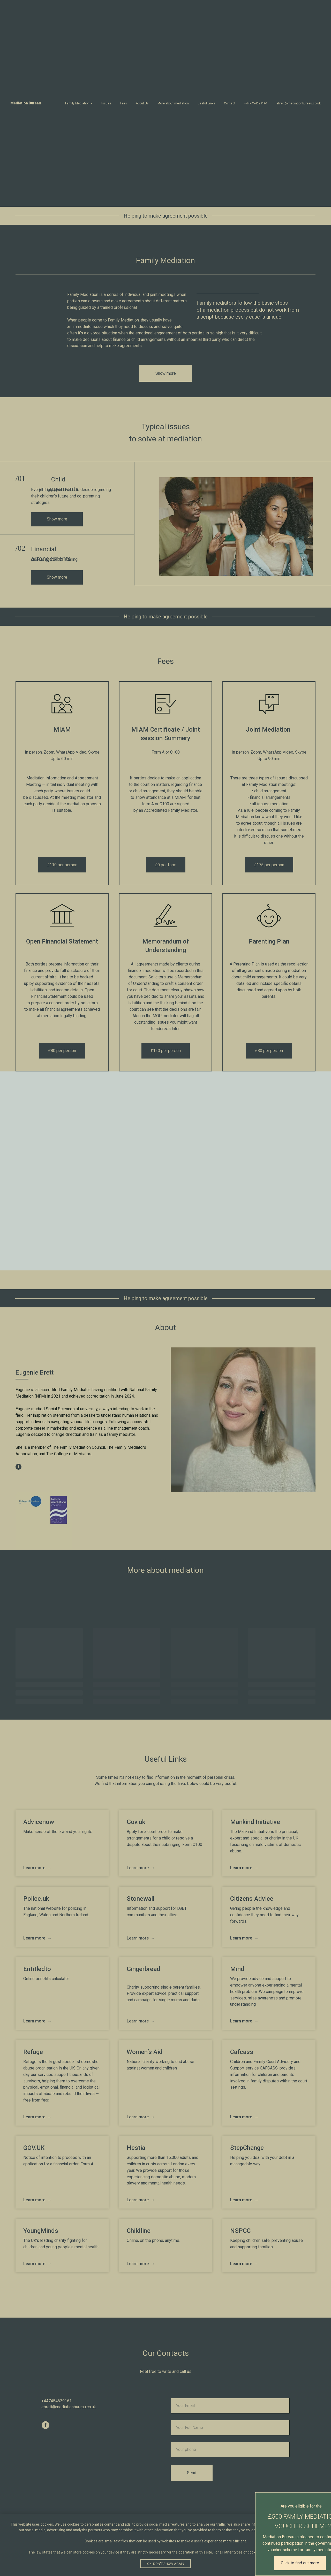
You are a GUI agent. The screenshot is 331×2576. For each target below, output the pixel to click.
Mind (237, 1969)
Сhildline (139, 2230)
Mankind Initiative (255, 1822)
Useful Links (206, 103)
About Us (142, 103)
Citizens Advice (251, 1898)
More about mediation (173, 103)
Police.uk (36, 1898)
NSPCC (240, 2230)
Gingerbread (143, 1969)
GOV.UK (33, 2147)
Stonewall (140, 1898)
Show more (57, 519)
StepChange (247, 2147)
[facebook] (18, 1467)
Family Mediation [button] (77, 103)
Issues (106, 103)
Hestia (136, 2147)
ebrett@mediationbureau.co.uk (298, 103)
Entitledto (37, 1969)
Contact (229, 103)
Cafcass (241, 2052)
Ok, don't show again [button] (165, 2564)
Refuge (33, 2052)
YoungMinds (40, 2230)
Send (191, 2472)
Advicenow (38, 1822)
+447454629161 (256, 103)
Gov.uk (136, 1822)
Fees (123, 103)
